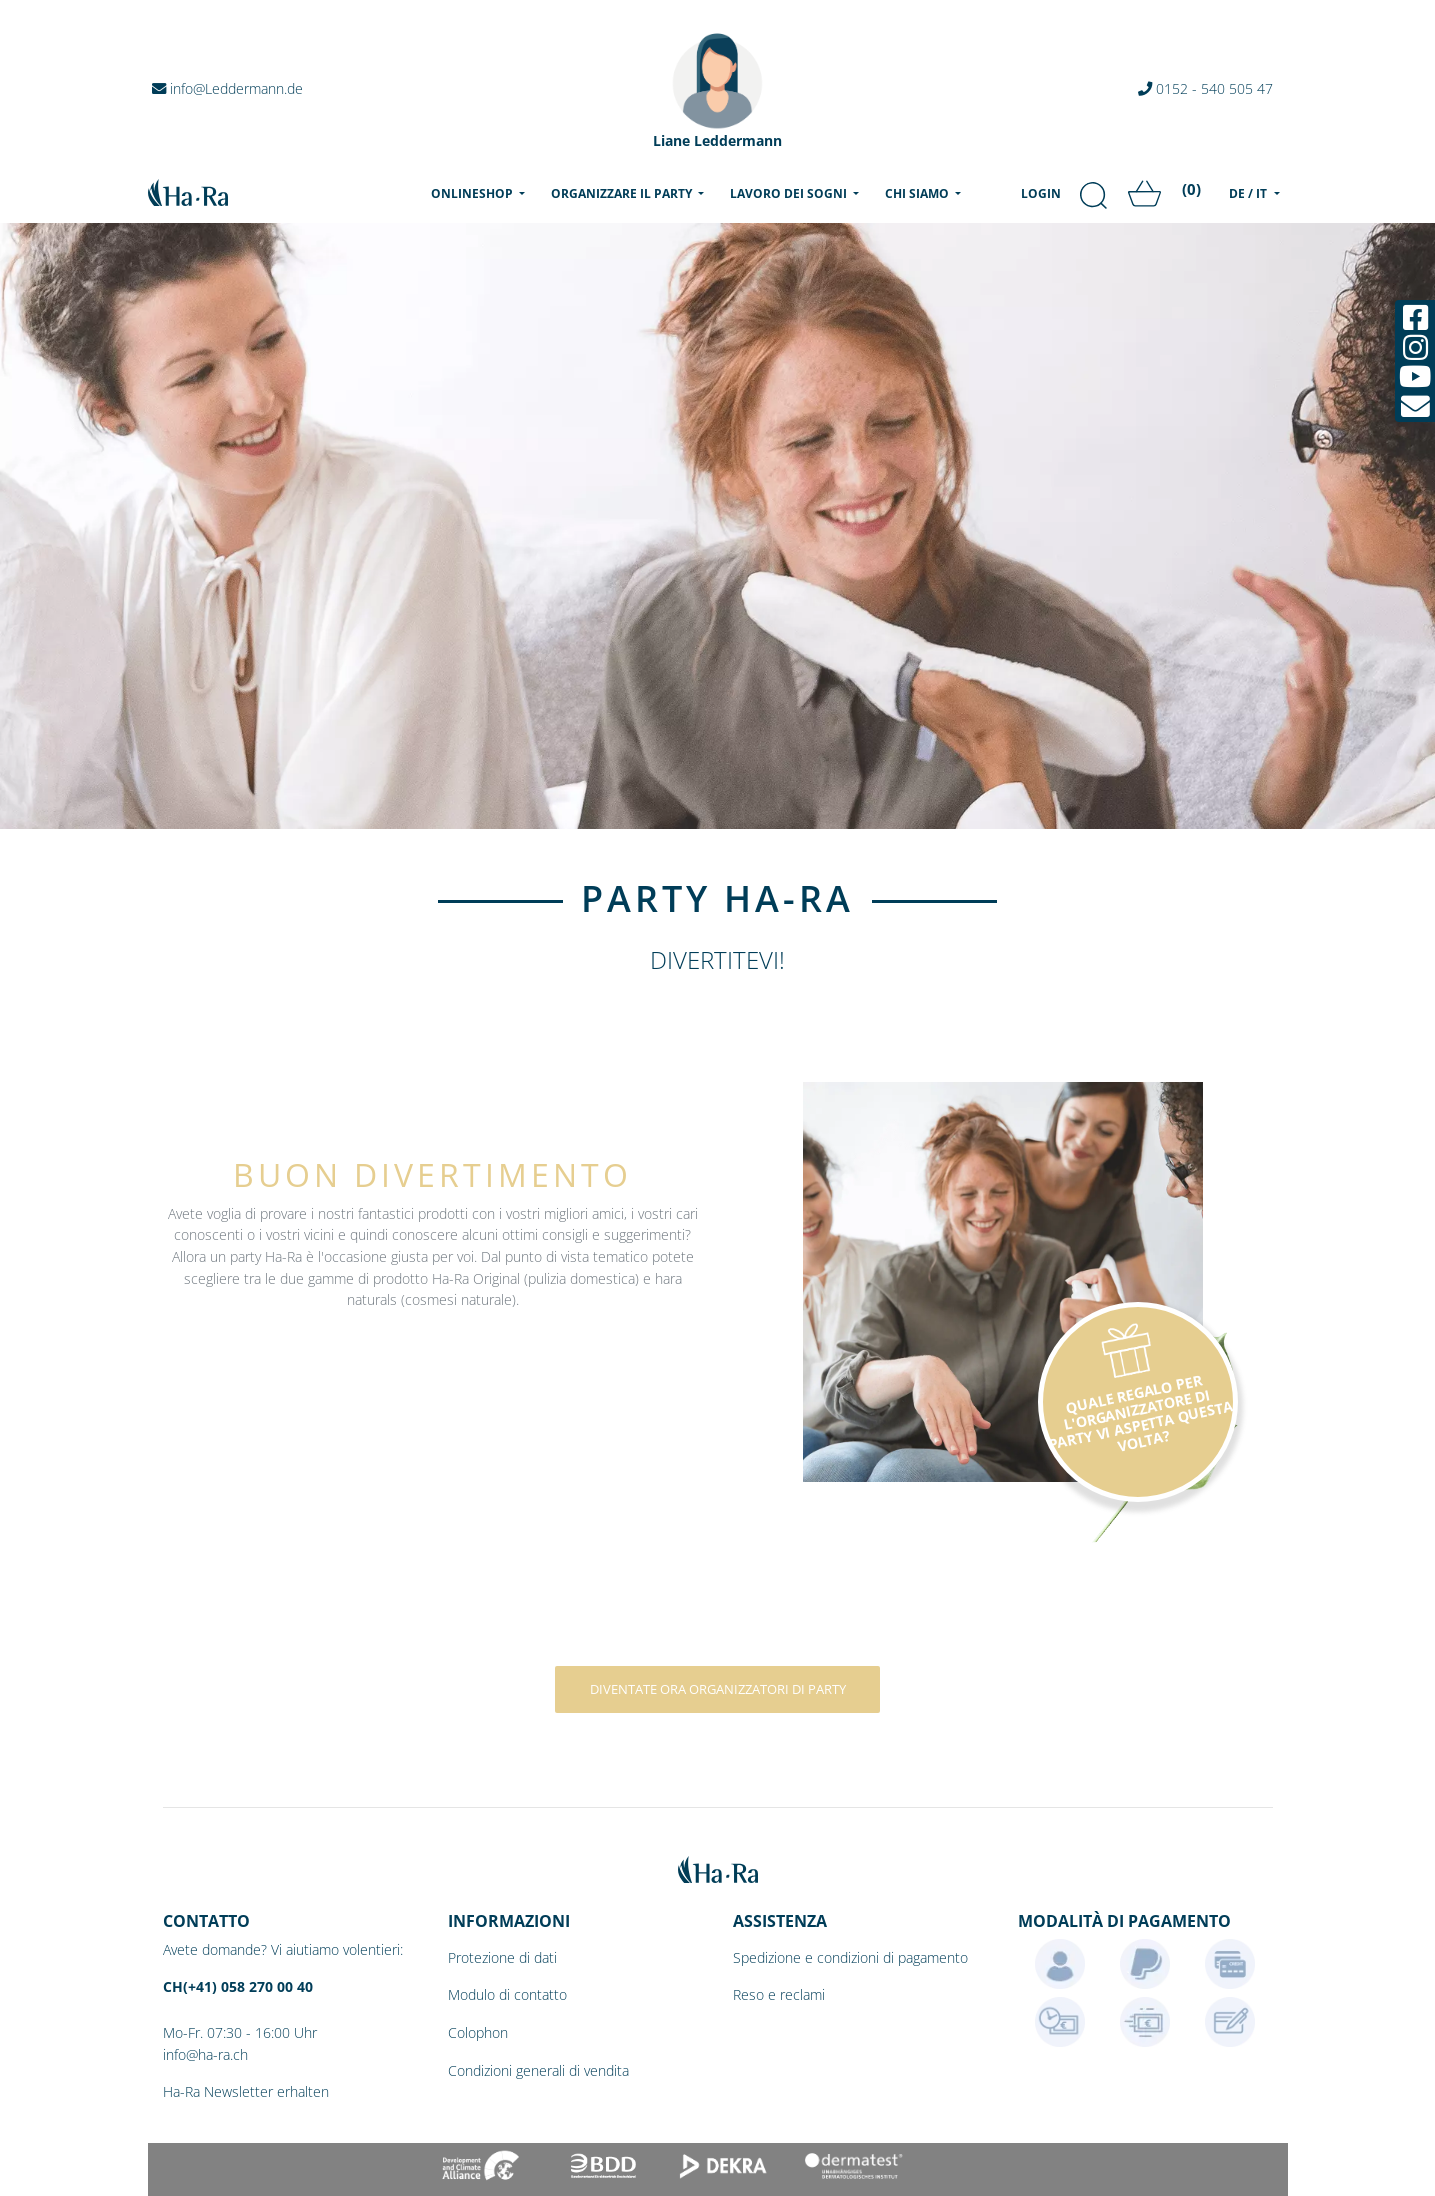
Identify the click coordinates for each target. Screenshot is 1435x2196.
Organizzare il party (623, 193)
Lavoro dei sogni (790, 193)
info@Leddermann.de (227, 88)
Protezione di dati (502, 1957)
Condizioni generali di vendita (538, 2070)
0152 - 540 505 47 (1205, 88)
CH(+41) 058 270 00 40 (238, 1986)
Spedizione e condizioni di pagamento (850, 1957)
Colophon (478, 2032)
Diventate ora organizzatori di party (718, 1689)
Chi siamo (918, 193)
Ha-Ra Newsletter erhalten (246, 2091)
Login (1041, 193)
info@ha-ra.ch (205, 2054)
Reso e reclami (779, 1994)
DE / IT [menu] (1249, 193)
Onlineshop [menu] (482, 193)
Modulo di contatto (507, 1994)
